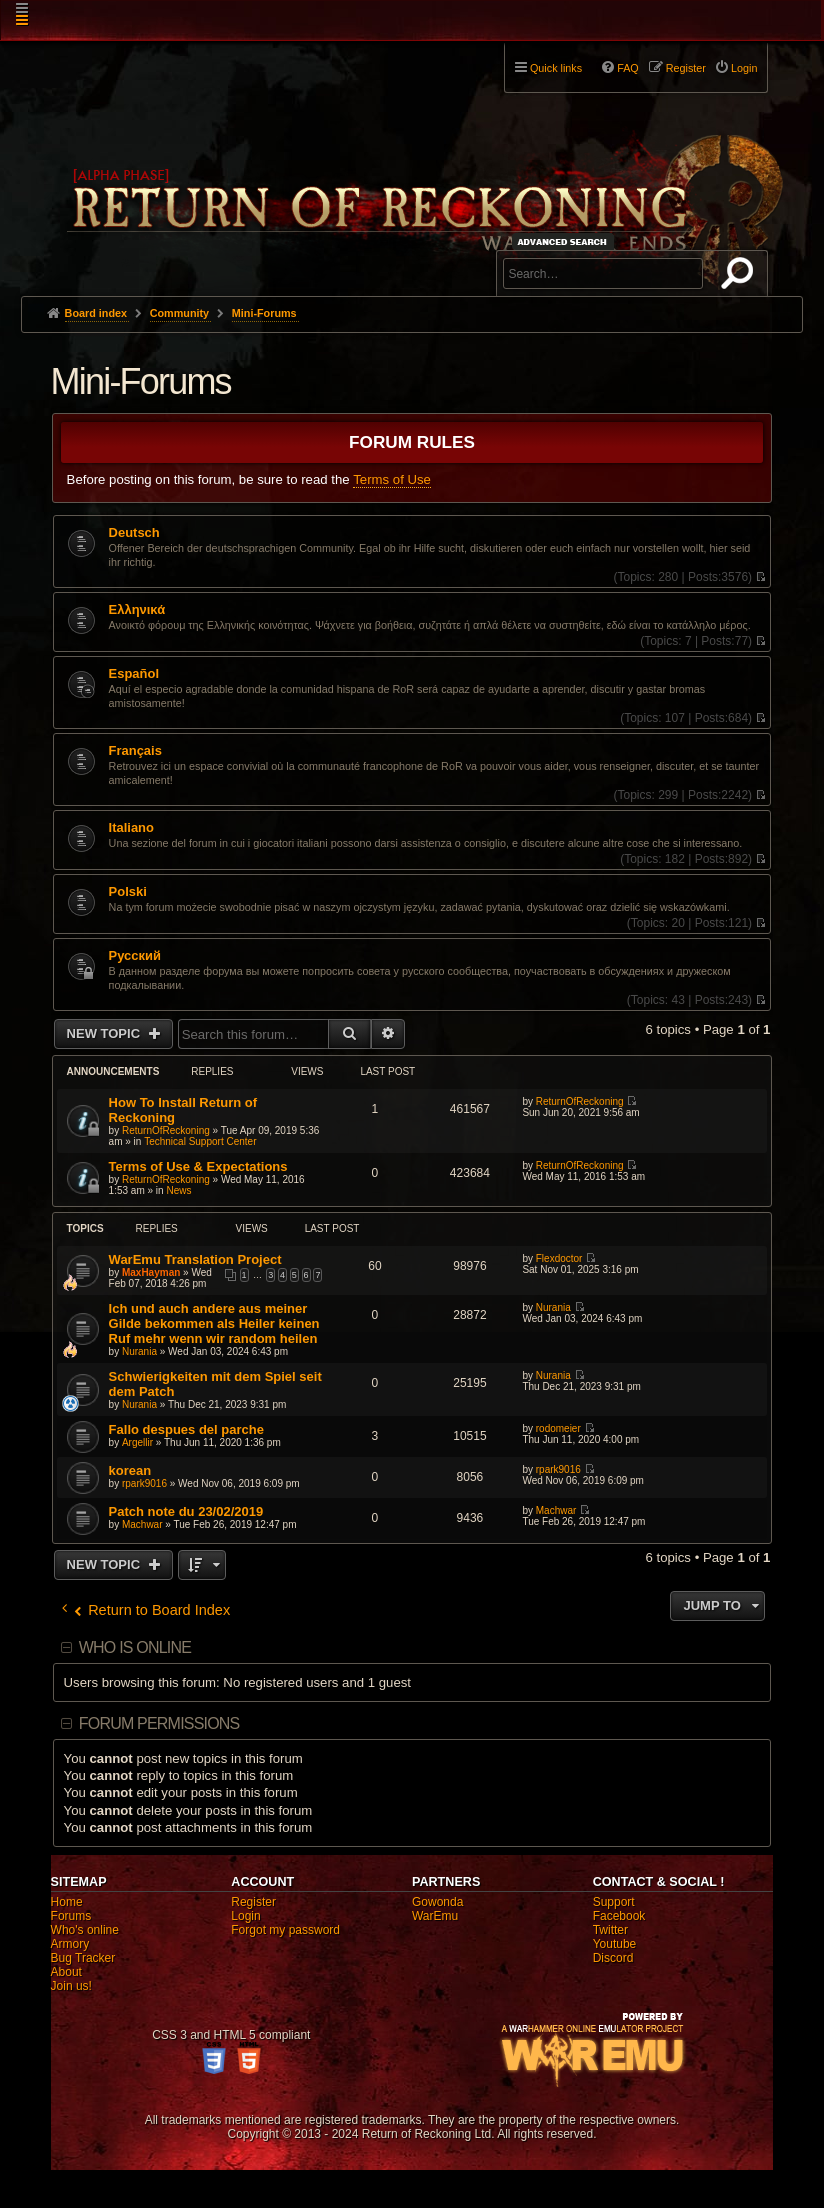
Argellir (137, 1442)
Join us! (71, 1986)
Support (614, 1902)
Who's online (85, 1930)
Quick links (556, 68)
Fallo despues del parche (186, 1429)
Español (134, 674)
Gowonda (437, 1902)
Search (741, 277)
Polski (128, 892)
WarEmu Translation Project (195, 1259)
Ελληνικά (137, 610)
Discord (613, 1958)
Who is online (135, 1647)
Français (135, 751)
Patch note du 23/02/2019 (186, 1511)
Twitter (610, 1930)
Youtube (615, 1944)
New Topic (105, 1033)
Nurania (139, 1351)
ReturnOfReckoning (166, 1130)
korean (130, 1470)
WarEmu (435, 1916)
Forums (71, 1916)
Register (253, 1902)
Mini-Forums (141, 381)
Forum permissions (159, 1723)
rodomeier (558, 1428)
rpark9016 (144, 1483)
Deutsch (134, 533)
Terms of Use (392, 479)
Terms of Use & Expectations (198, 1166)
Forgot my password (285, 1930)
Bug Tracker (83, 1958)
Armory (70, 1944)
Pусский (135, 956)
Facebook (619, 1916)
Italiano (131, 828)
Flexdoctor (559, 1258)
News (178, 1190)
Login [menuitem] (744, 68)
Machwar (142, 1524)
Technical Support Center (200, 1141)
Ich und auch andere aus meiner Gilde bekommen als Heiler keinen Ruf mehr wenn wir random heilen (214, 1323)
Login (245, 1916)
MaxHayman (151, 1272)
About (66, 1972)
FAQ (628, 68)
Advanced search (565, 241)
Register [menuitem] (686, 68)
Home (67, 1902)
